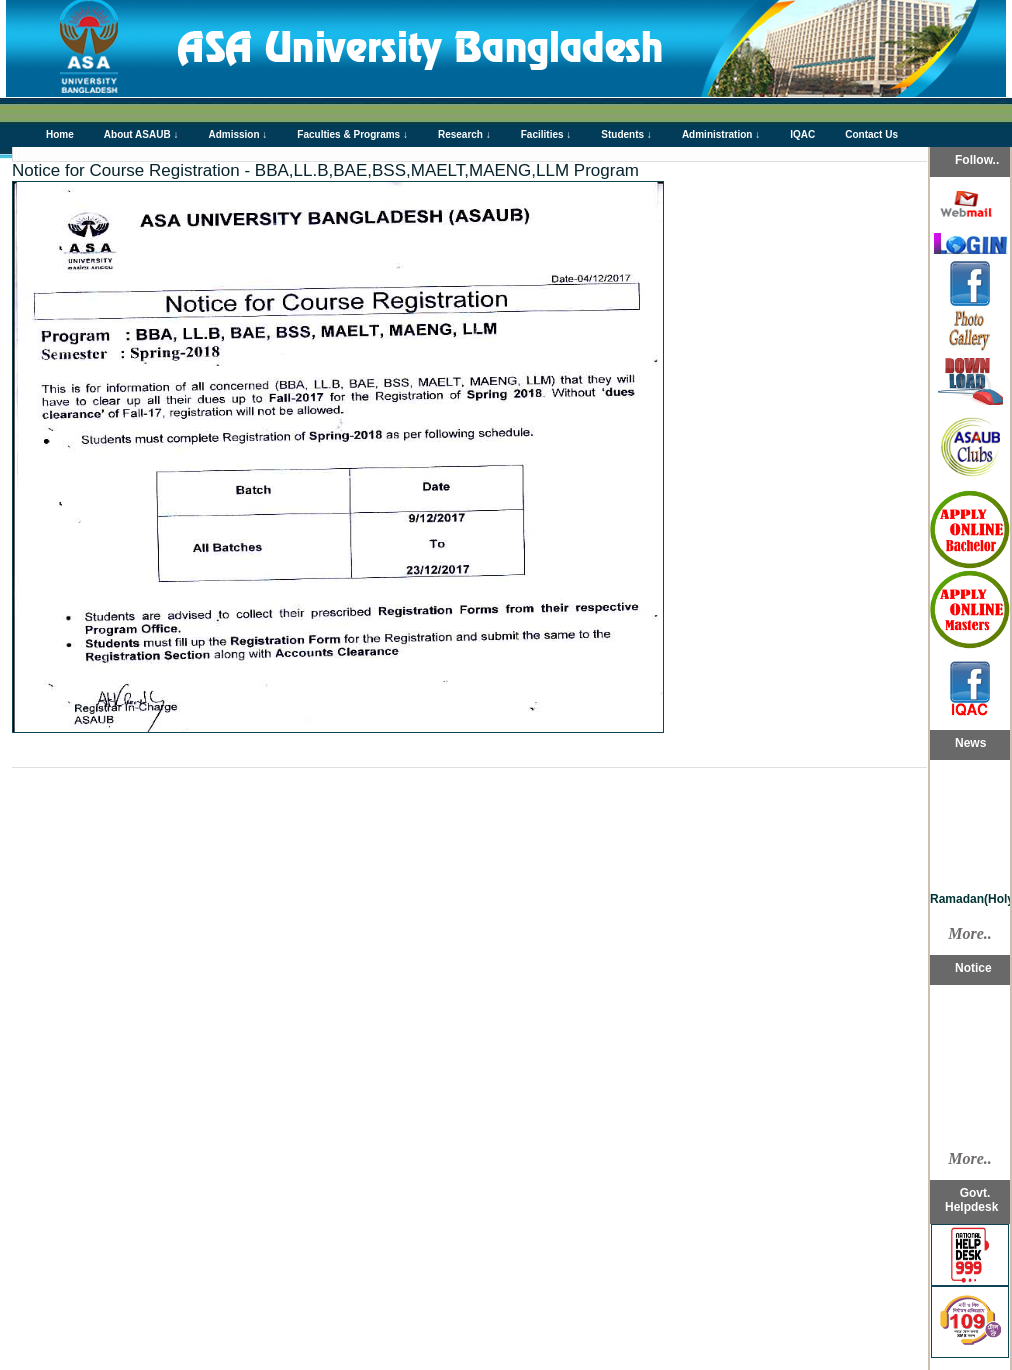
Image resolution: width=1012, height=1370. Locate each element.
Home (60, 134)
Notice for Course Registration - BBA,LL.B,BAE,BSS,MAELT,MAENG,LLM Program (325, 170)
